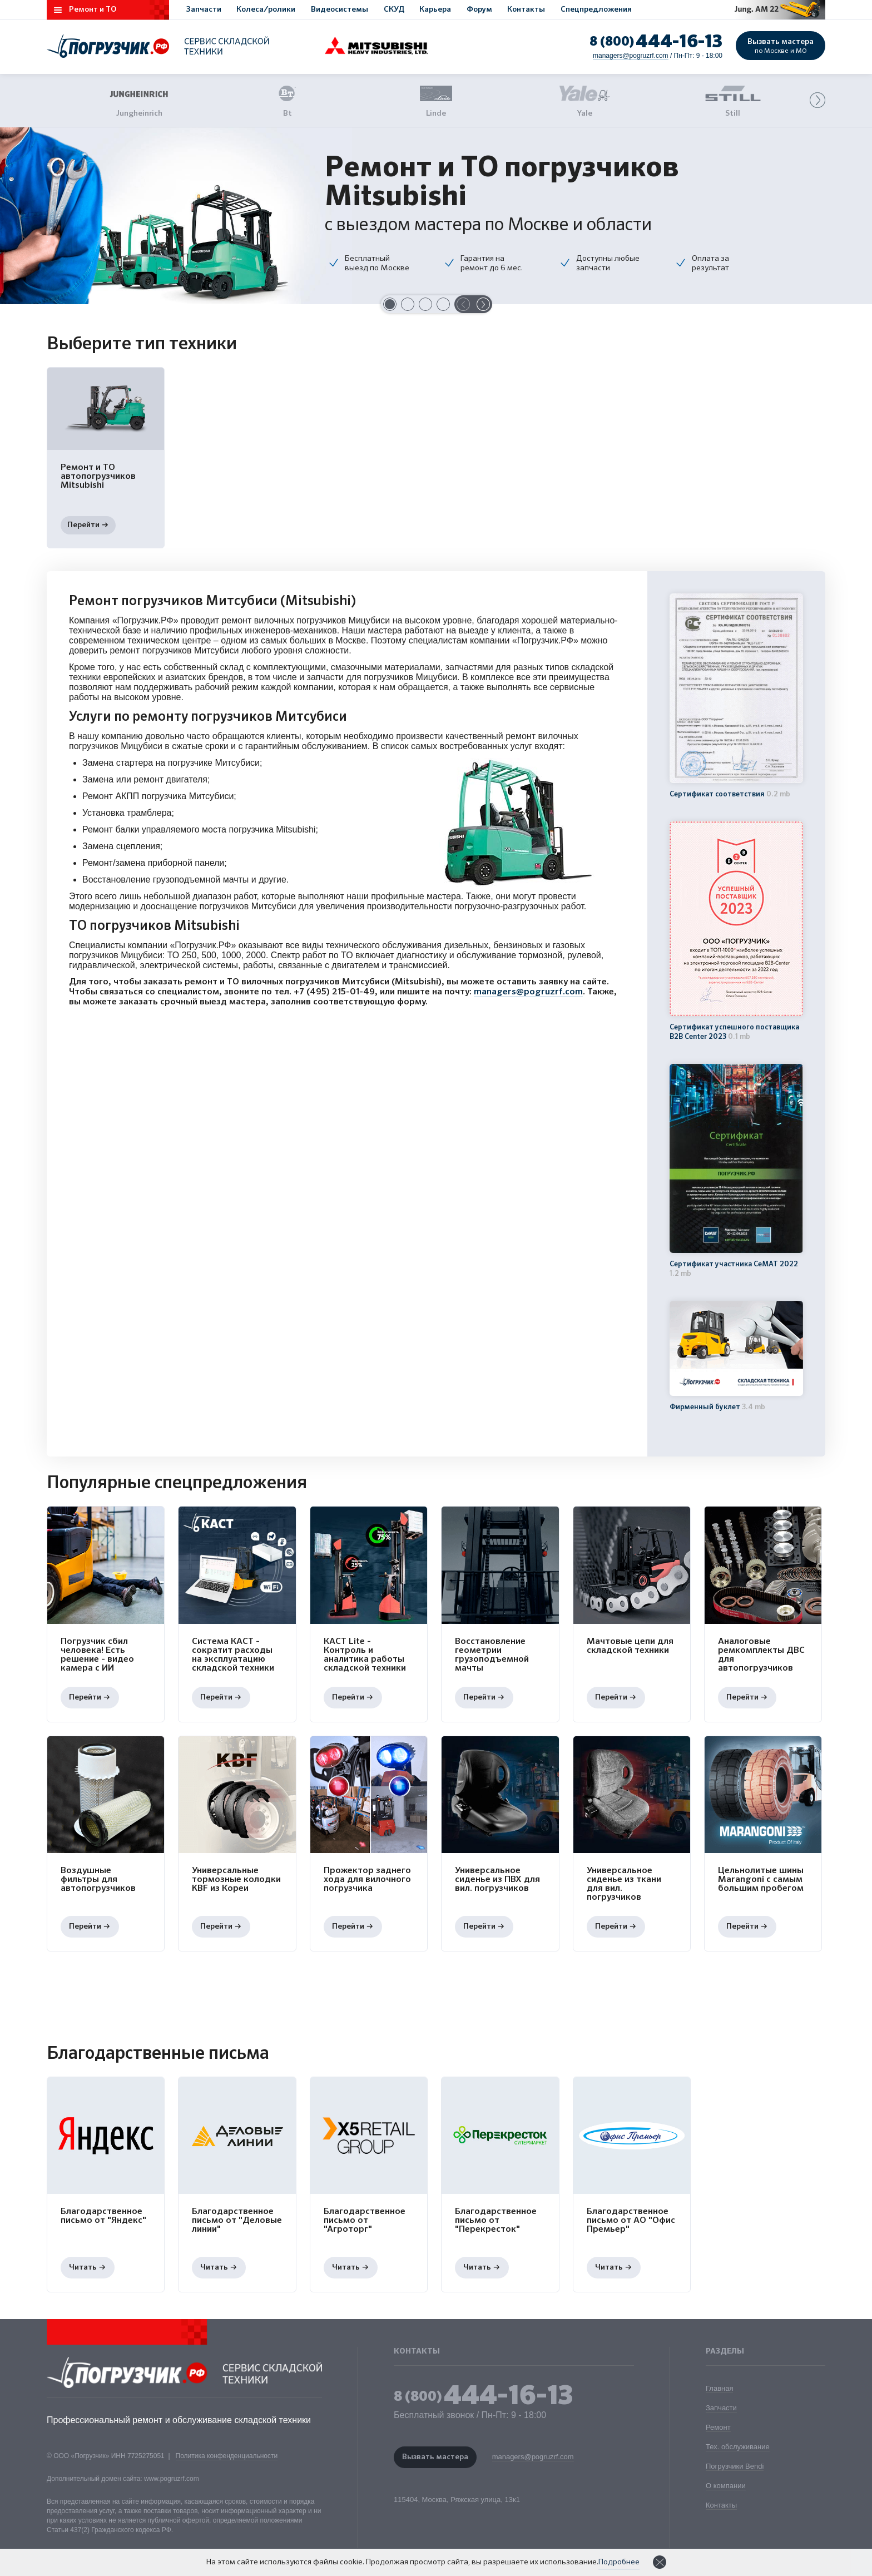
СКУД (394, 9)
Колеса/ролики (265, 9)
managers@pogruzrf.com (630, 56)
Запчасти (203, 9)
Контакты (526, 9)
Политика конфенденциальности (227, 2456)
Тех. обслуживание (738, 2447)
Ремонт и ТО (92, 9)
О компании (726, 2485)
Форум (479, 9)
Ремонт (718, 2427)
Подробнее (619, 2562)
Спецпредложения (596, 9)
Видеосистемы (339, 9)
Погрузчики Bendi (735, 2466)
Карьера (435, 9)
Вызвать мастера (780, 46)
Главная (719, 2388)
